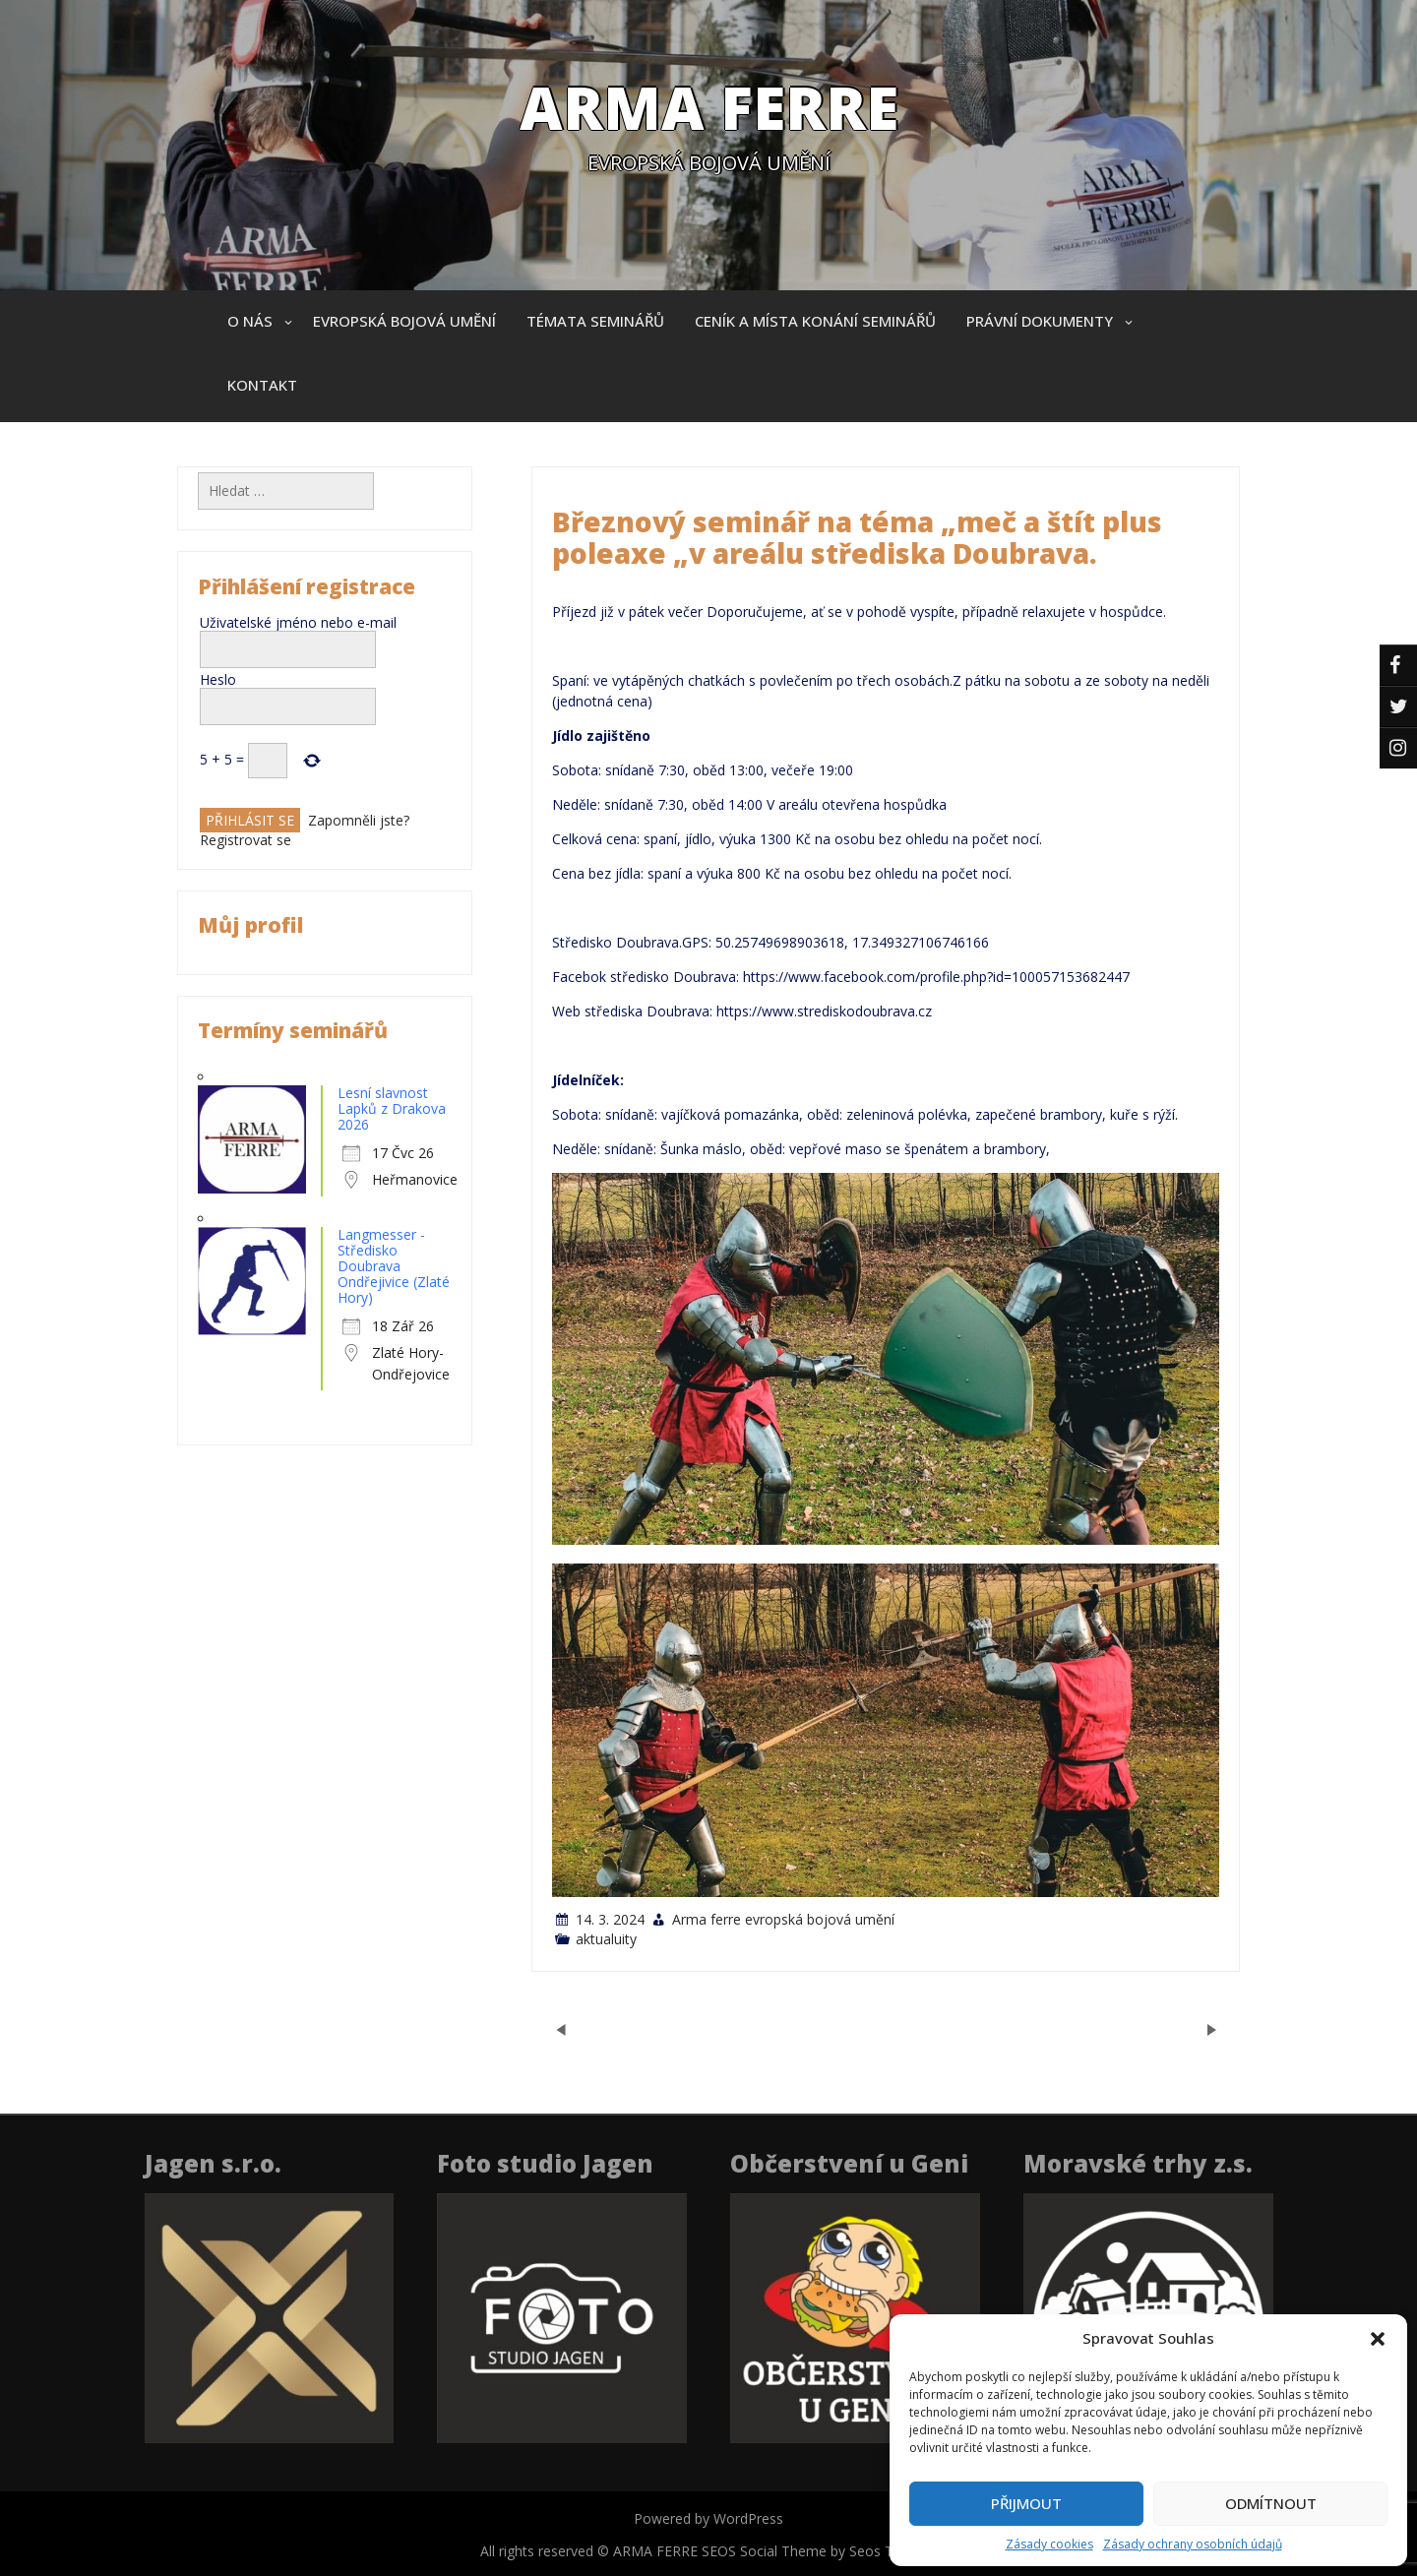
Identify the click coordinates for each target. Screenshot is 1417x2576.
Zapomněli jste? (358, 820)
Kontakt (262, 385)
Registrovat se (245, 839)
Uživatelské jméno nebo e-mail (298, 622)
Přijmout (1026, 2503)
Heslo (218, 679)
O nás (250, 321)
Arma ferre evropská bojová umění (783, 1919)
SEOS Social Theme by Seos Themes (819, 2551)
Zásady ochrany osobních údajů (1192, 2544)
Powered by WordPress (708, 2518)
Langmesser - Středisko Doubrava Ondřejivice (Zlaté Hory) (394, 1266)
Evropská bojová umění (404, 321)
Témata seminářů (595, 321)
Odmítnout (1271, 2503)
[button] (1377, 2339)
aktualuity (606, 1939)
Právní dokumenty (1039, 321)
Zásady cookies (1049, 2544)
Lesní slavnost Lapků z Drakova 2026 (392, 1108)
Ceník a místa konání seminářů (815, 321)
